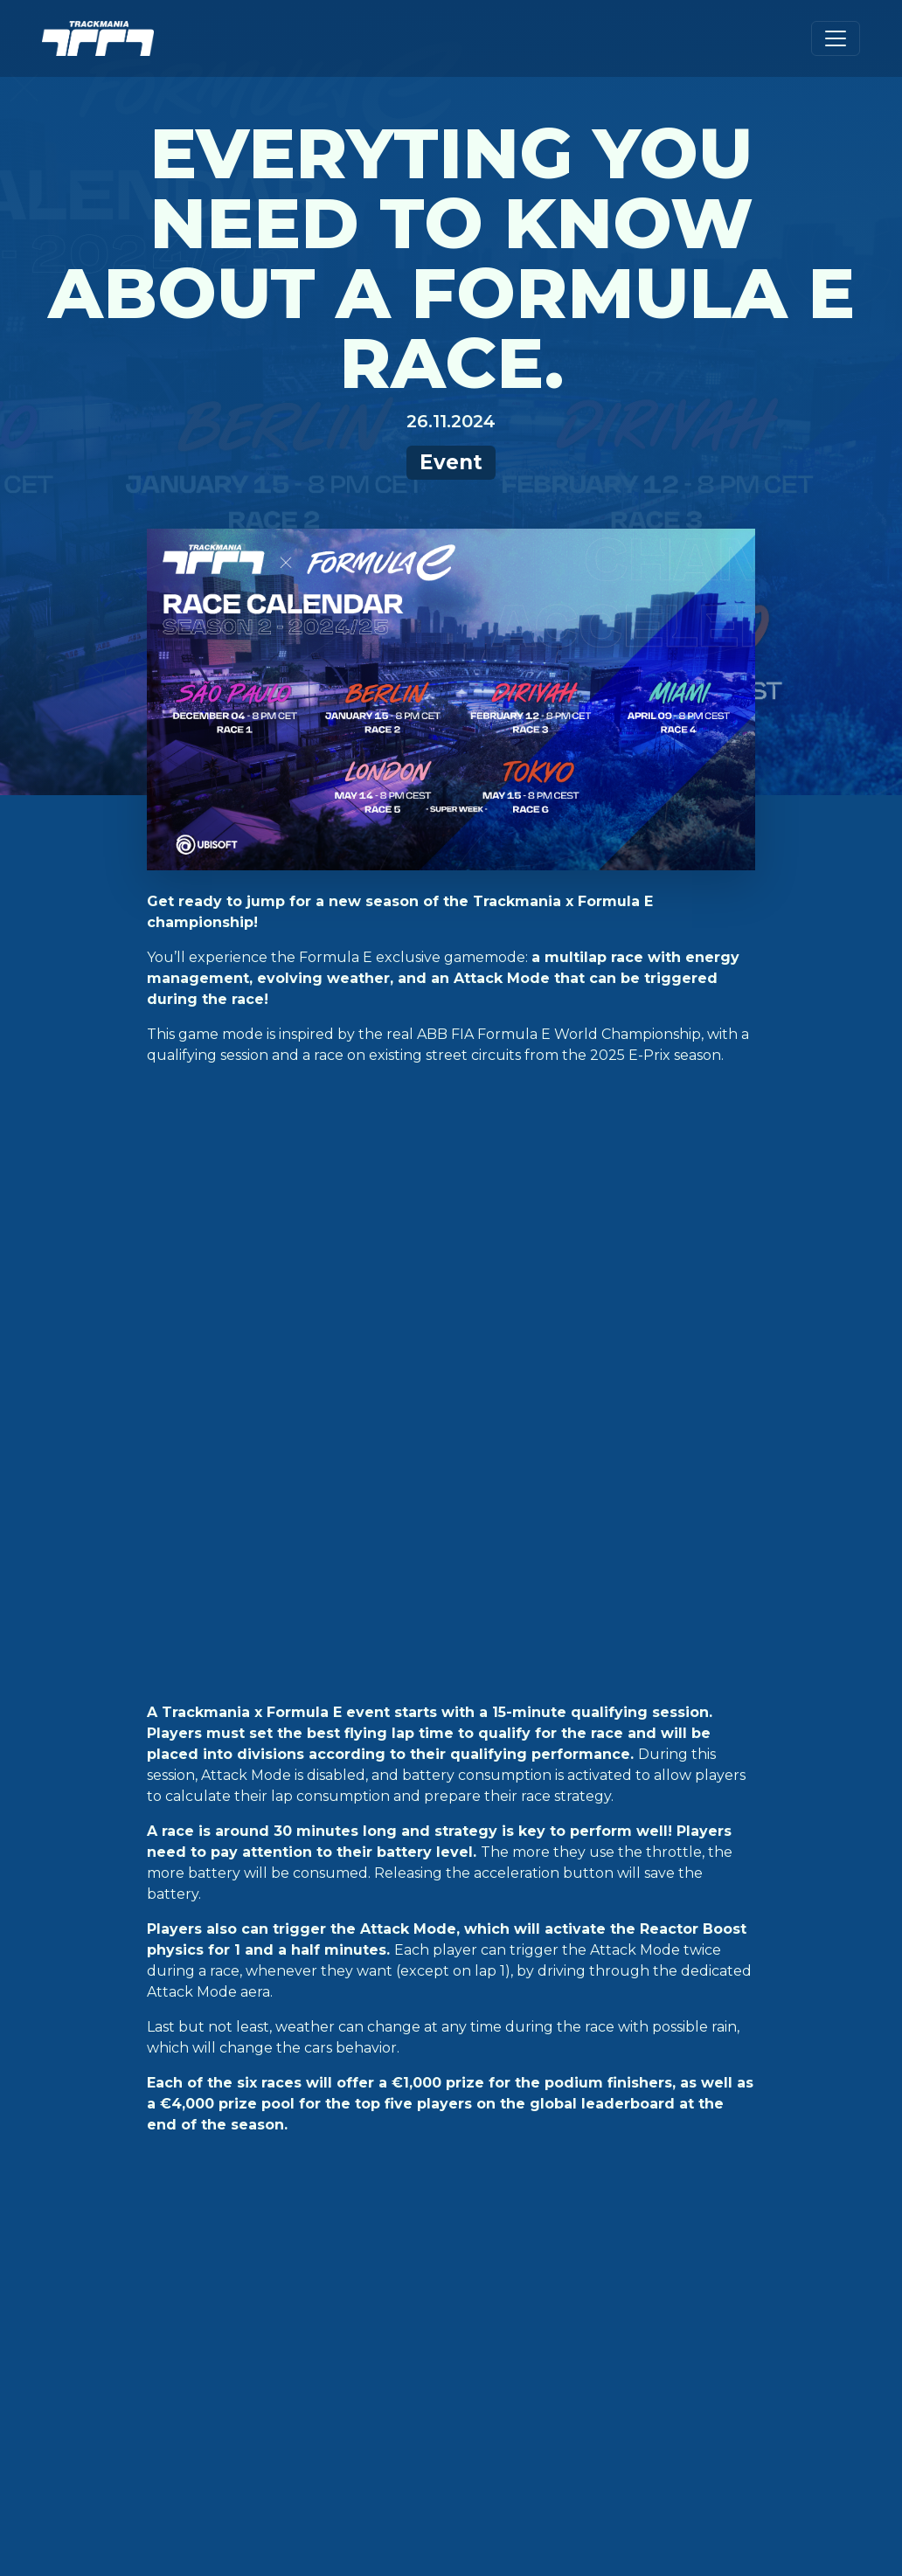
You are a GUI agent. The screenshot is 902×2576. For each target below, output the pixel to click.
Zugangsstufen (491, 2082)
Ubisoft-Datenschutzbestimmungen (323, 2495)
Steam (255, 2137)
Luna (250, 2221)
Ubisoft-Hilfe (479, 2137)
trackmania (377, 1845)
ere (386, 1607)
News (75, 2214)
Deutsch (781, 2082)
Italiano (780, 2193)
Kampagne (94, 2082)
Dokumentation (491, 2110)
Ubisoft (645, 2270)
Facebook (653, 2110)
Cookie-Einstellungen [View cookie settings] (135, 2495)
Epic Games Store (302, 2110)
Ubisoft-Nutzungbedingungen (540, 2495)
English (778, 2110)
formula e (294, 1845)
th (366, 1607)
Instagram (656, 2137)
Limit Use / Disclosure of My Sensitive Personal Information (492, 2513)
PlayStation (279, 2165)
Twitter (647, 2082)
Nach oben (451, 1975)
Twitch (642, 2193)
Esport (83, 2186)
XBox (250, 2193)
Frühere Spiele (487, 2263)
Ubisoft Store (289, 2082)
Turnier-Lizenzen (496, 2291)
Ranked (83, 2158)
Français (782, 2165)
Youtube (649, 2165)
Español (780, 2137)
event (229, 1845)
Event (451, 462)
